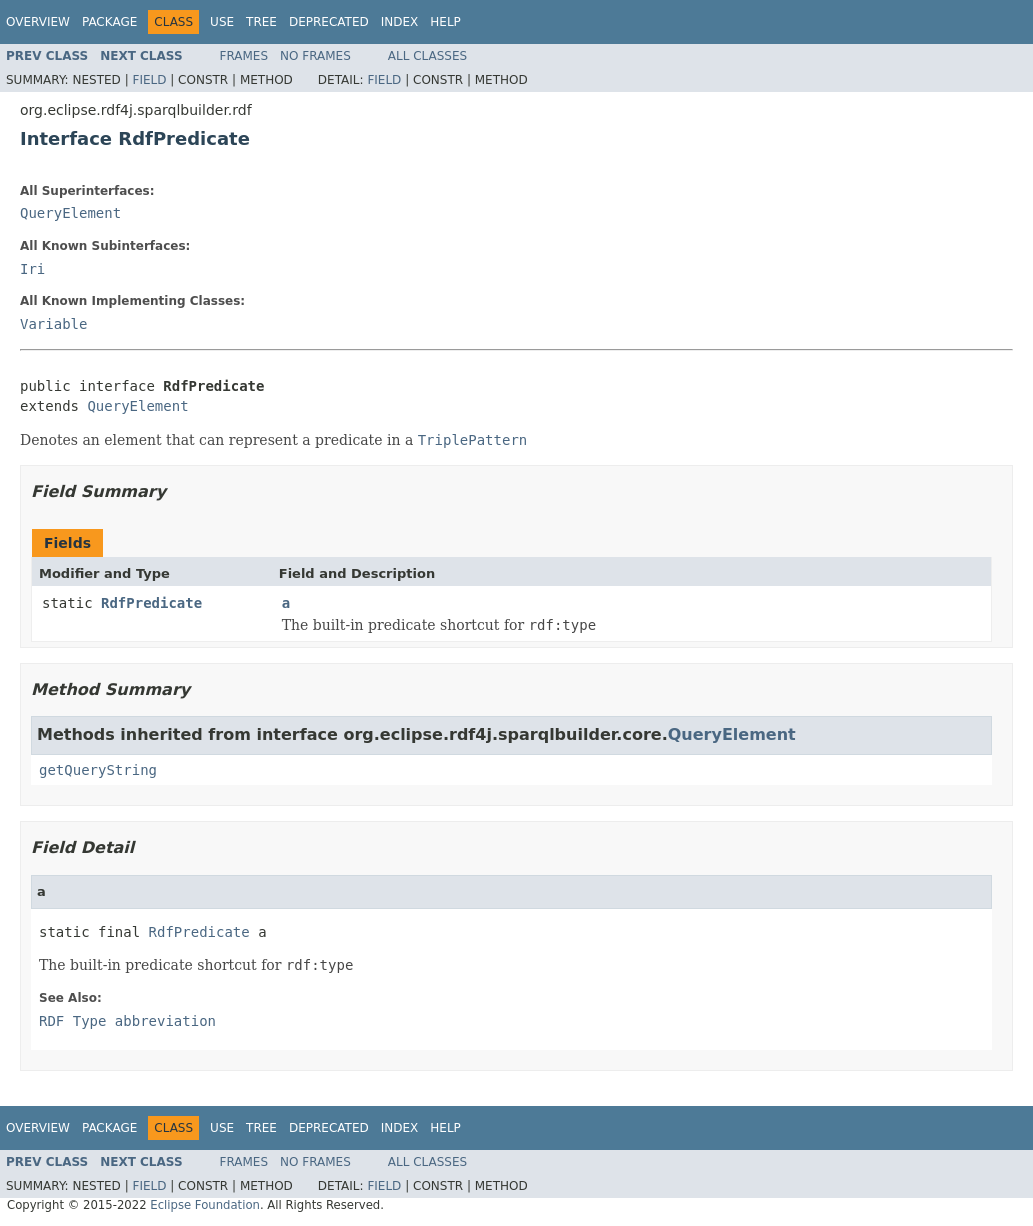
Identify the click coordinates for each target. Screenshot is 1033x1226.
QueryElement (70, 213)
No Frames (315, 56)
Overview (38, 22)
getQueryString (98, 770)
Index (400, 22)
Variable (53, 324)
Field (149, 80)
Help (445, 22)
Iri (32, 269)
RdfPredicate (151, 603)
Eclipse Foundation (205, 1205)
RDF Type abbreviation (127, 1021)
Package (109, 22)
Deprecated (329, 22)
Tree (261, 22)
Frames (244, 56)
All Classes (427, 56)
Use (222, 22)
